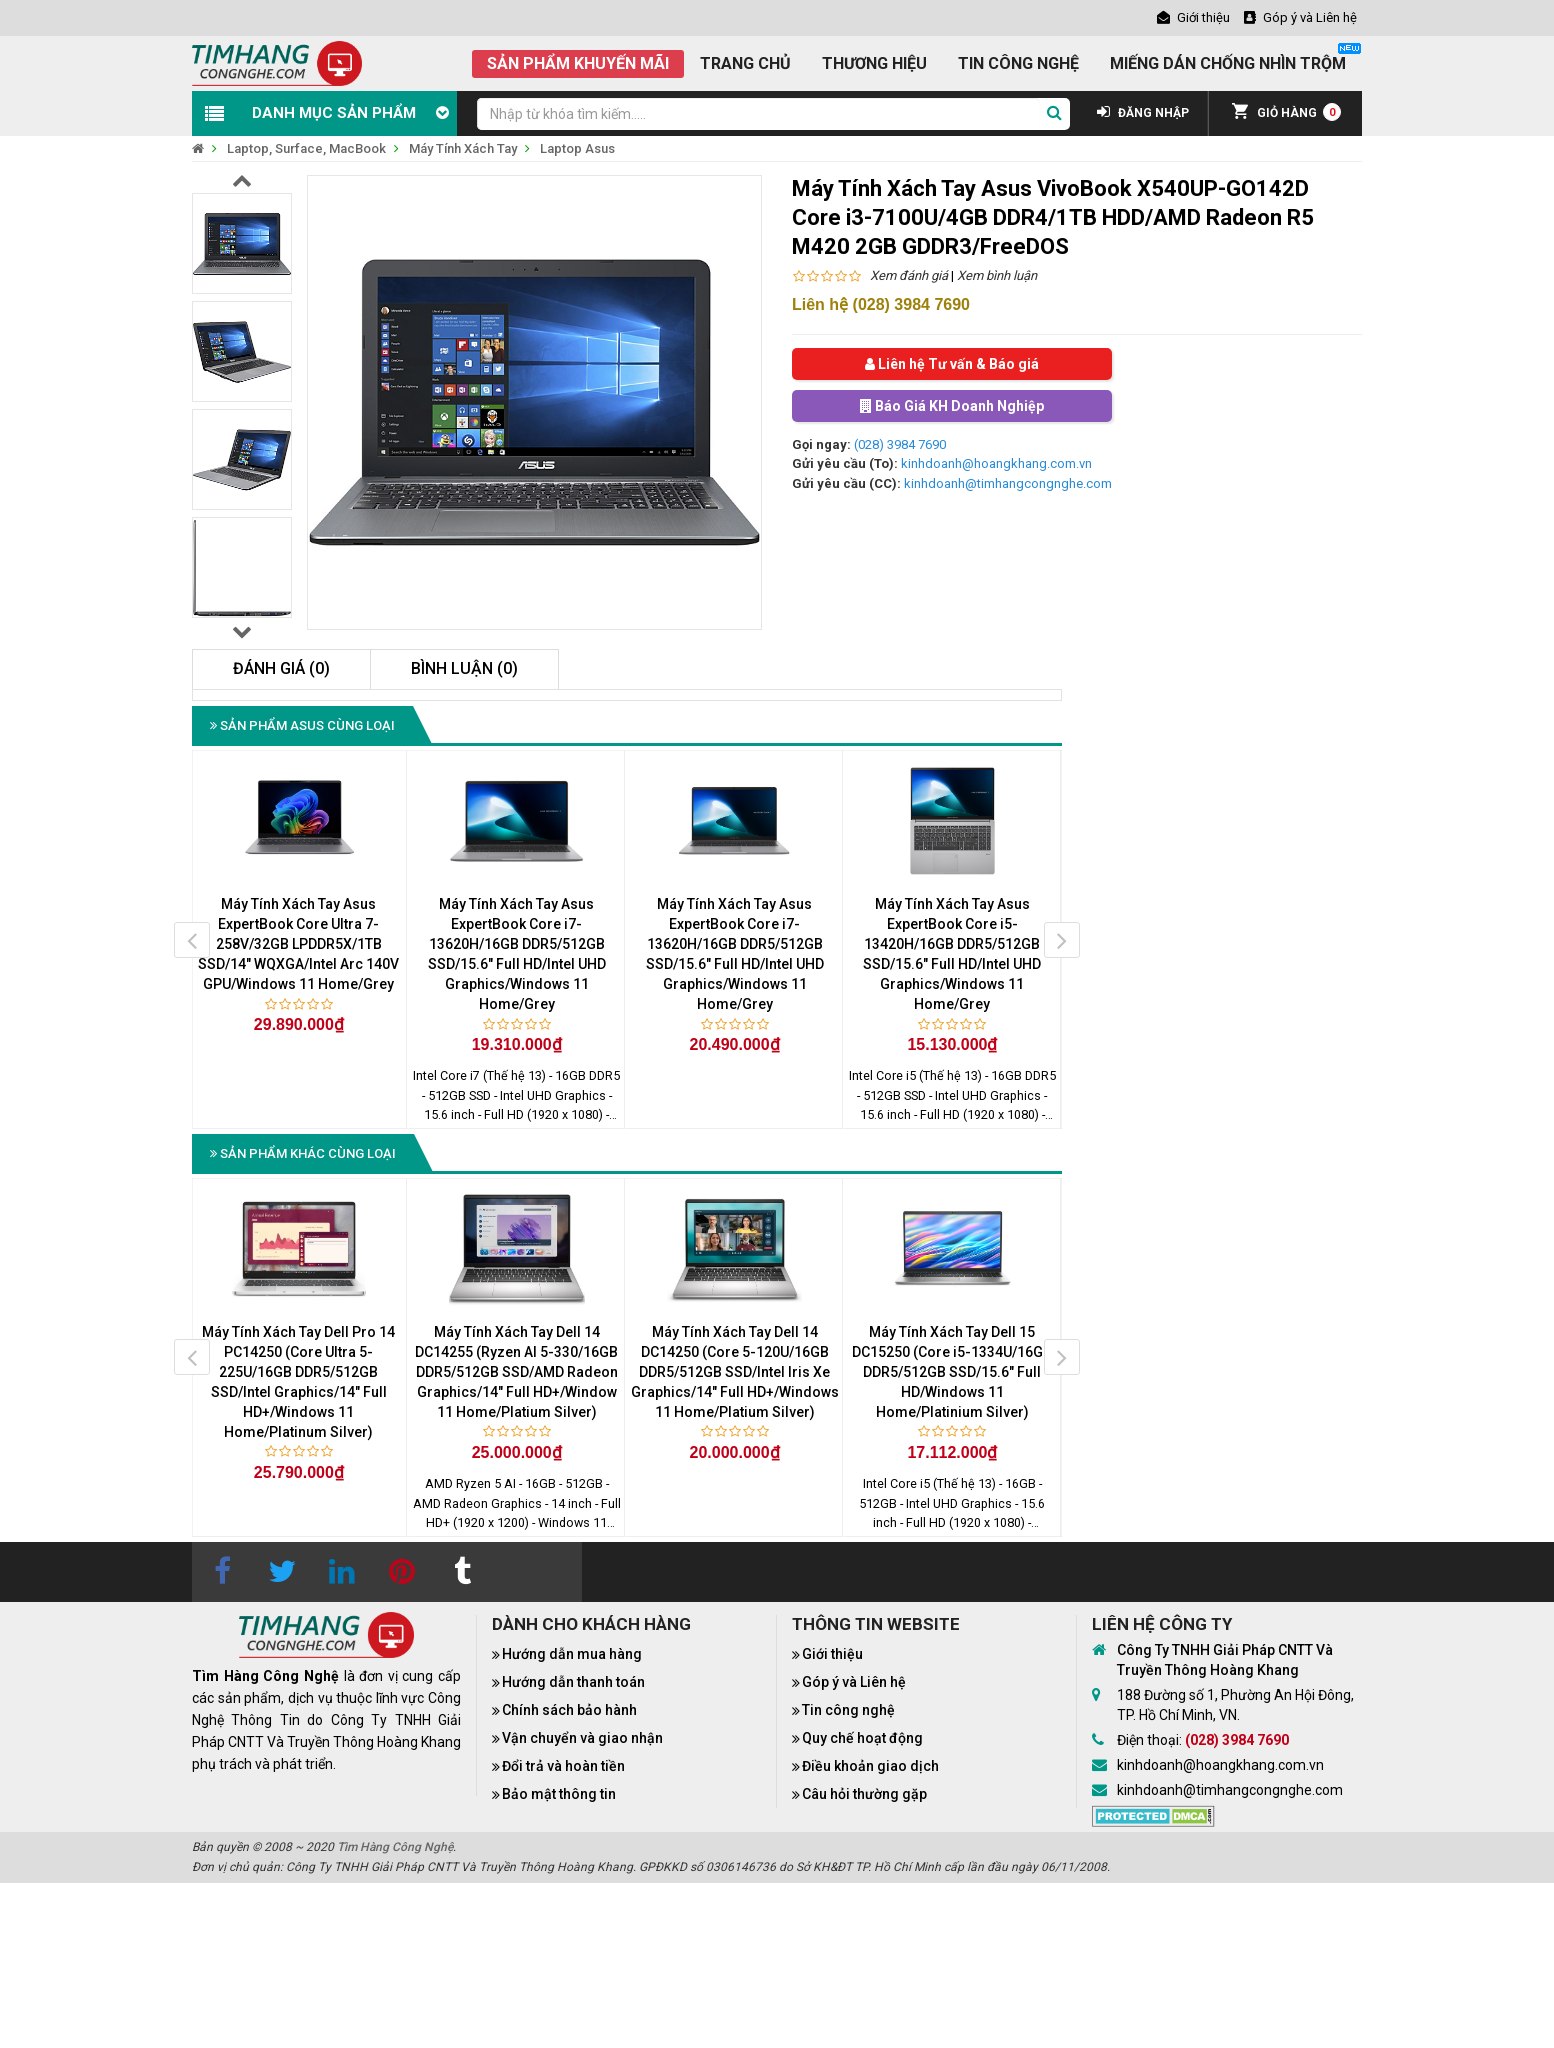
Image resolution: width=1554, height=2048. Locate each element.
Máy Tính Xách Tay (463, 148)
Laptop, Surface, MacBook (306, 148)
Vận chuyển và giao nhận (582, 1738)
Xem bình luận (997, 275)
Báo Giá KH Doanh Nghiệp (952, 406)
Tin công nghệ (848, 1710)
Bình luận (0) (464, 668)
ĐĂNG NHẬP (1143, 113)
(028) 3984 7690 (900, 444)
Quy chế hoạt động (862, 1738)
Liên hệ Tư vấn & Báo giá (952, 364)
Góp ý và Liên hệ (854, 1682)
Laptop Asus (577, 148)
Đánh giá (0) (281, 668)
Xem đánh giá (909, 275)
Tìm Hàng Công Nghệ (395, 1847)
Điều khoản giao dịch (870, 1766)
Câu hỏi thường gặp (864, 1794)
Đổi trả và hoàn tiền (563, 1766)
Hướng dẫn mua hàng (572, 1654)
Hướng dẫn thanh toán (573, 1682)
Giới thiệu (832, 1654)
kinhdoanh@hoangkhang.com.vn (996, 463)
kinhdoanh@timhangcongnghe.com (1008, 483)
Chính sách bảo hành (569, 1710)
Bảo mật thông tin (559, 1794)
